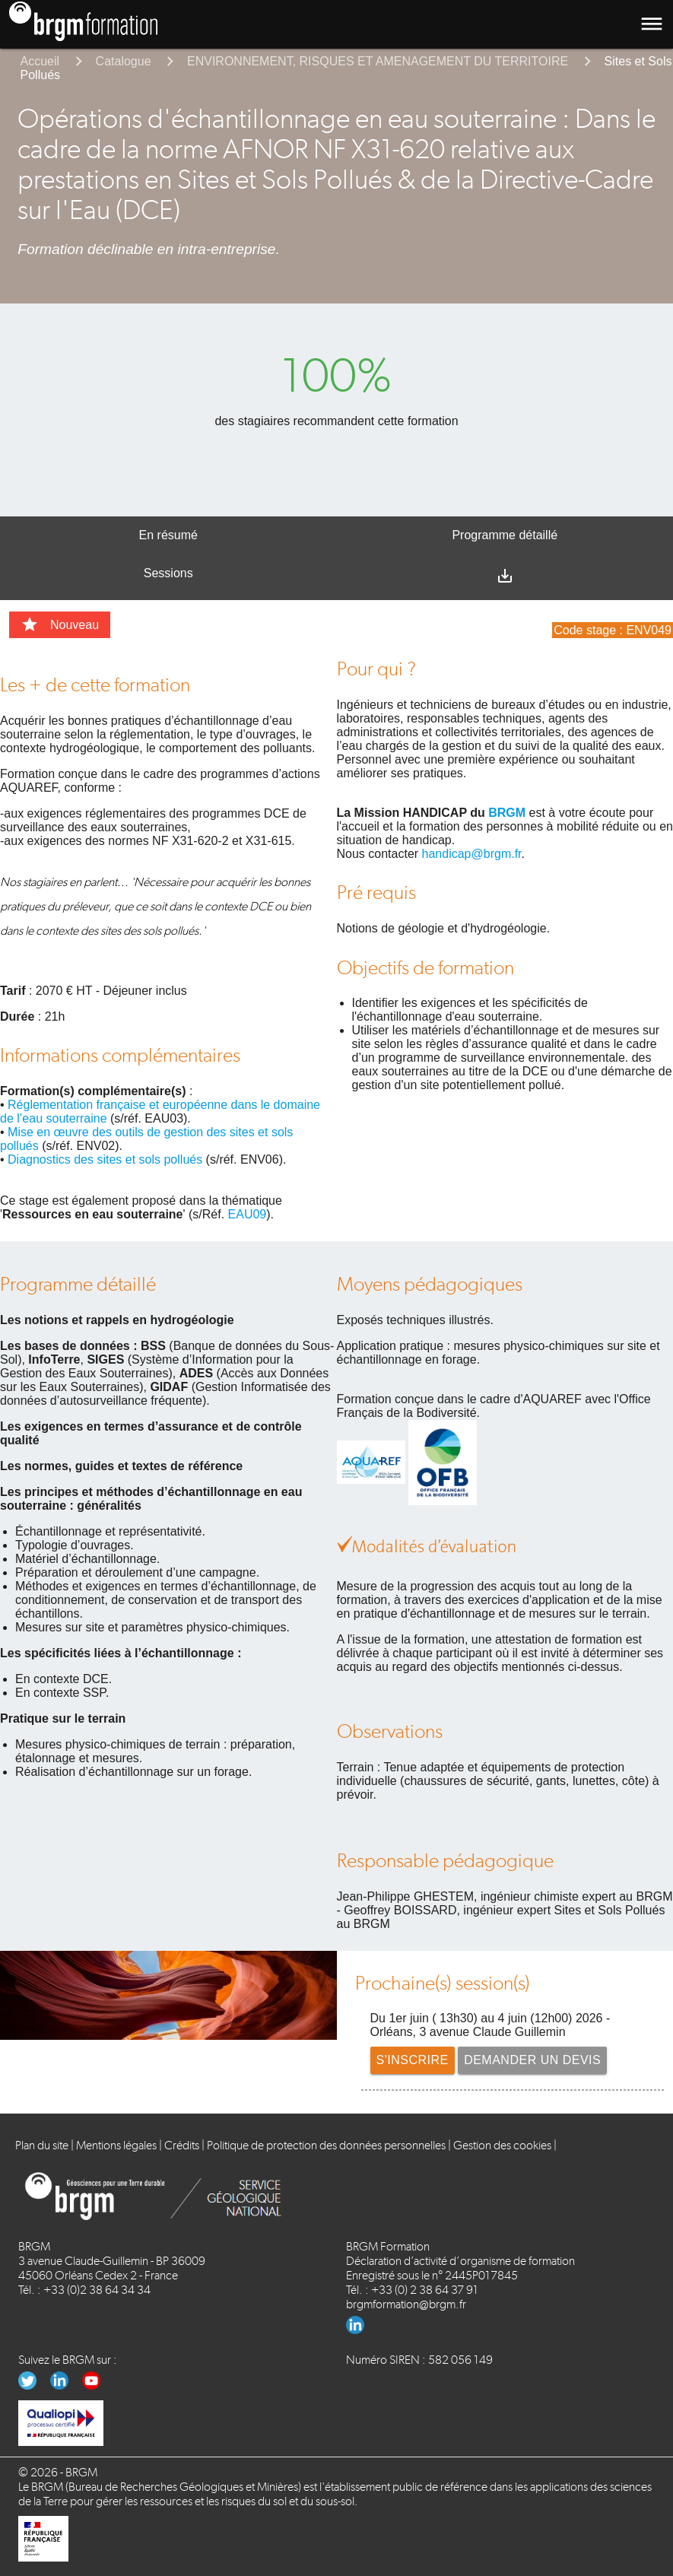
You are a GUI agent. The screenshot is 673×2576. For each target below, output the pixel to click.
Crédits (181, 2145)
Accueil (40, 61)
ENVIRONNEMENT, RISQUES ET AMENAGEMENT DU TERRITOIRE (377, 61)
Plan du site (41, 2145)
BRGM (506, 812)
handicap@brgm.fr (472, 853)
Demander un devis (532, 2059)
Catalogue (123, 61)
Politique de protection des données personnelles (326, 2145)
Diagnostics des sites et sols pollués (105, 1159)
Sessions (168, 573)
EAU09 (247, 1214)
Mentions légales (116, 2145)
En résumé (168, 535)
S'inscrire (412, 2059)
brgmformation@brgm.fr (406, 2304)
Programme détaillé (504, 535)
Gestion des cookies (502, 2145)
